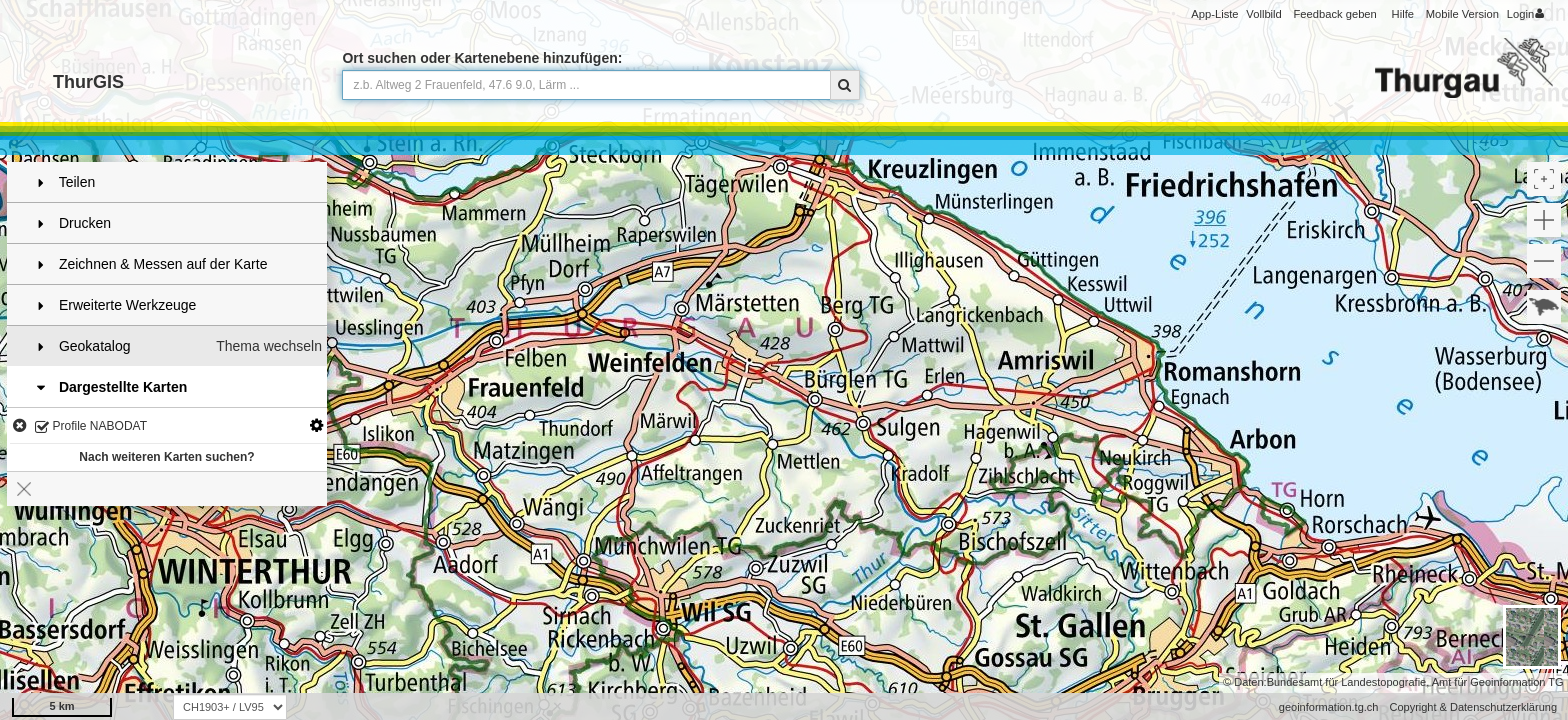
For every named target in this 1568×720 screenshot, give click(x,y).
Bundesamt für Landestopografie (1347, 682)
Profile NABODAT (91, 427)
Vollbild (1263, 14)
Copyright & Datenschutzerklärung (1473, 707)
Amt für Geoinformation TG (1498, 682)
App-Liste (1214, 14)
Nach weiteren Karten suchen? (166, 457)
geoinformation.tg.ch (1329, 707)
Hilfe (1403, 14)
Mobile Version (1462, 14)
